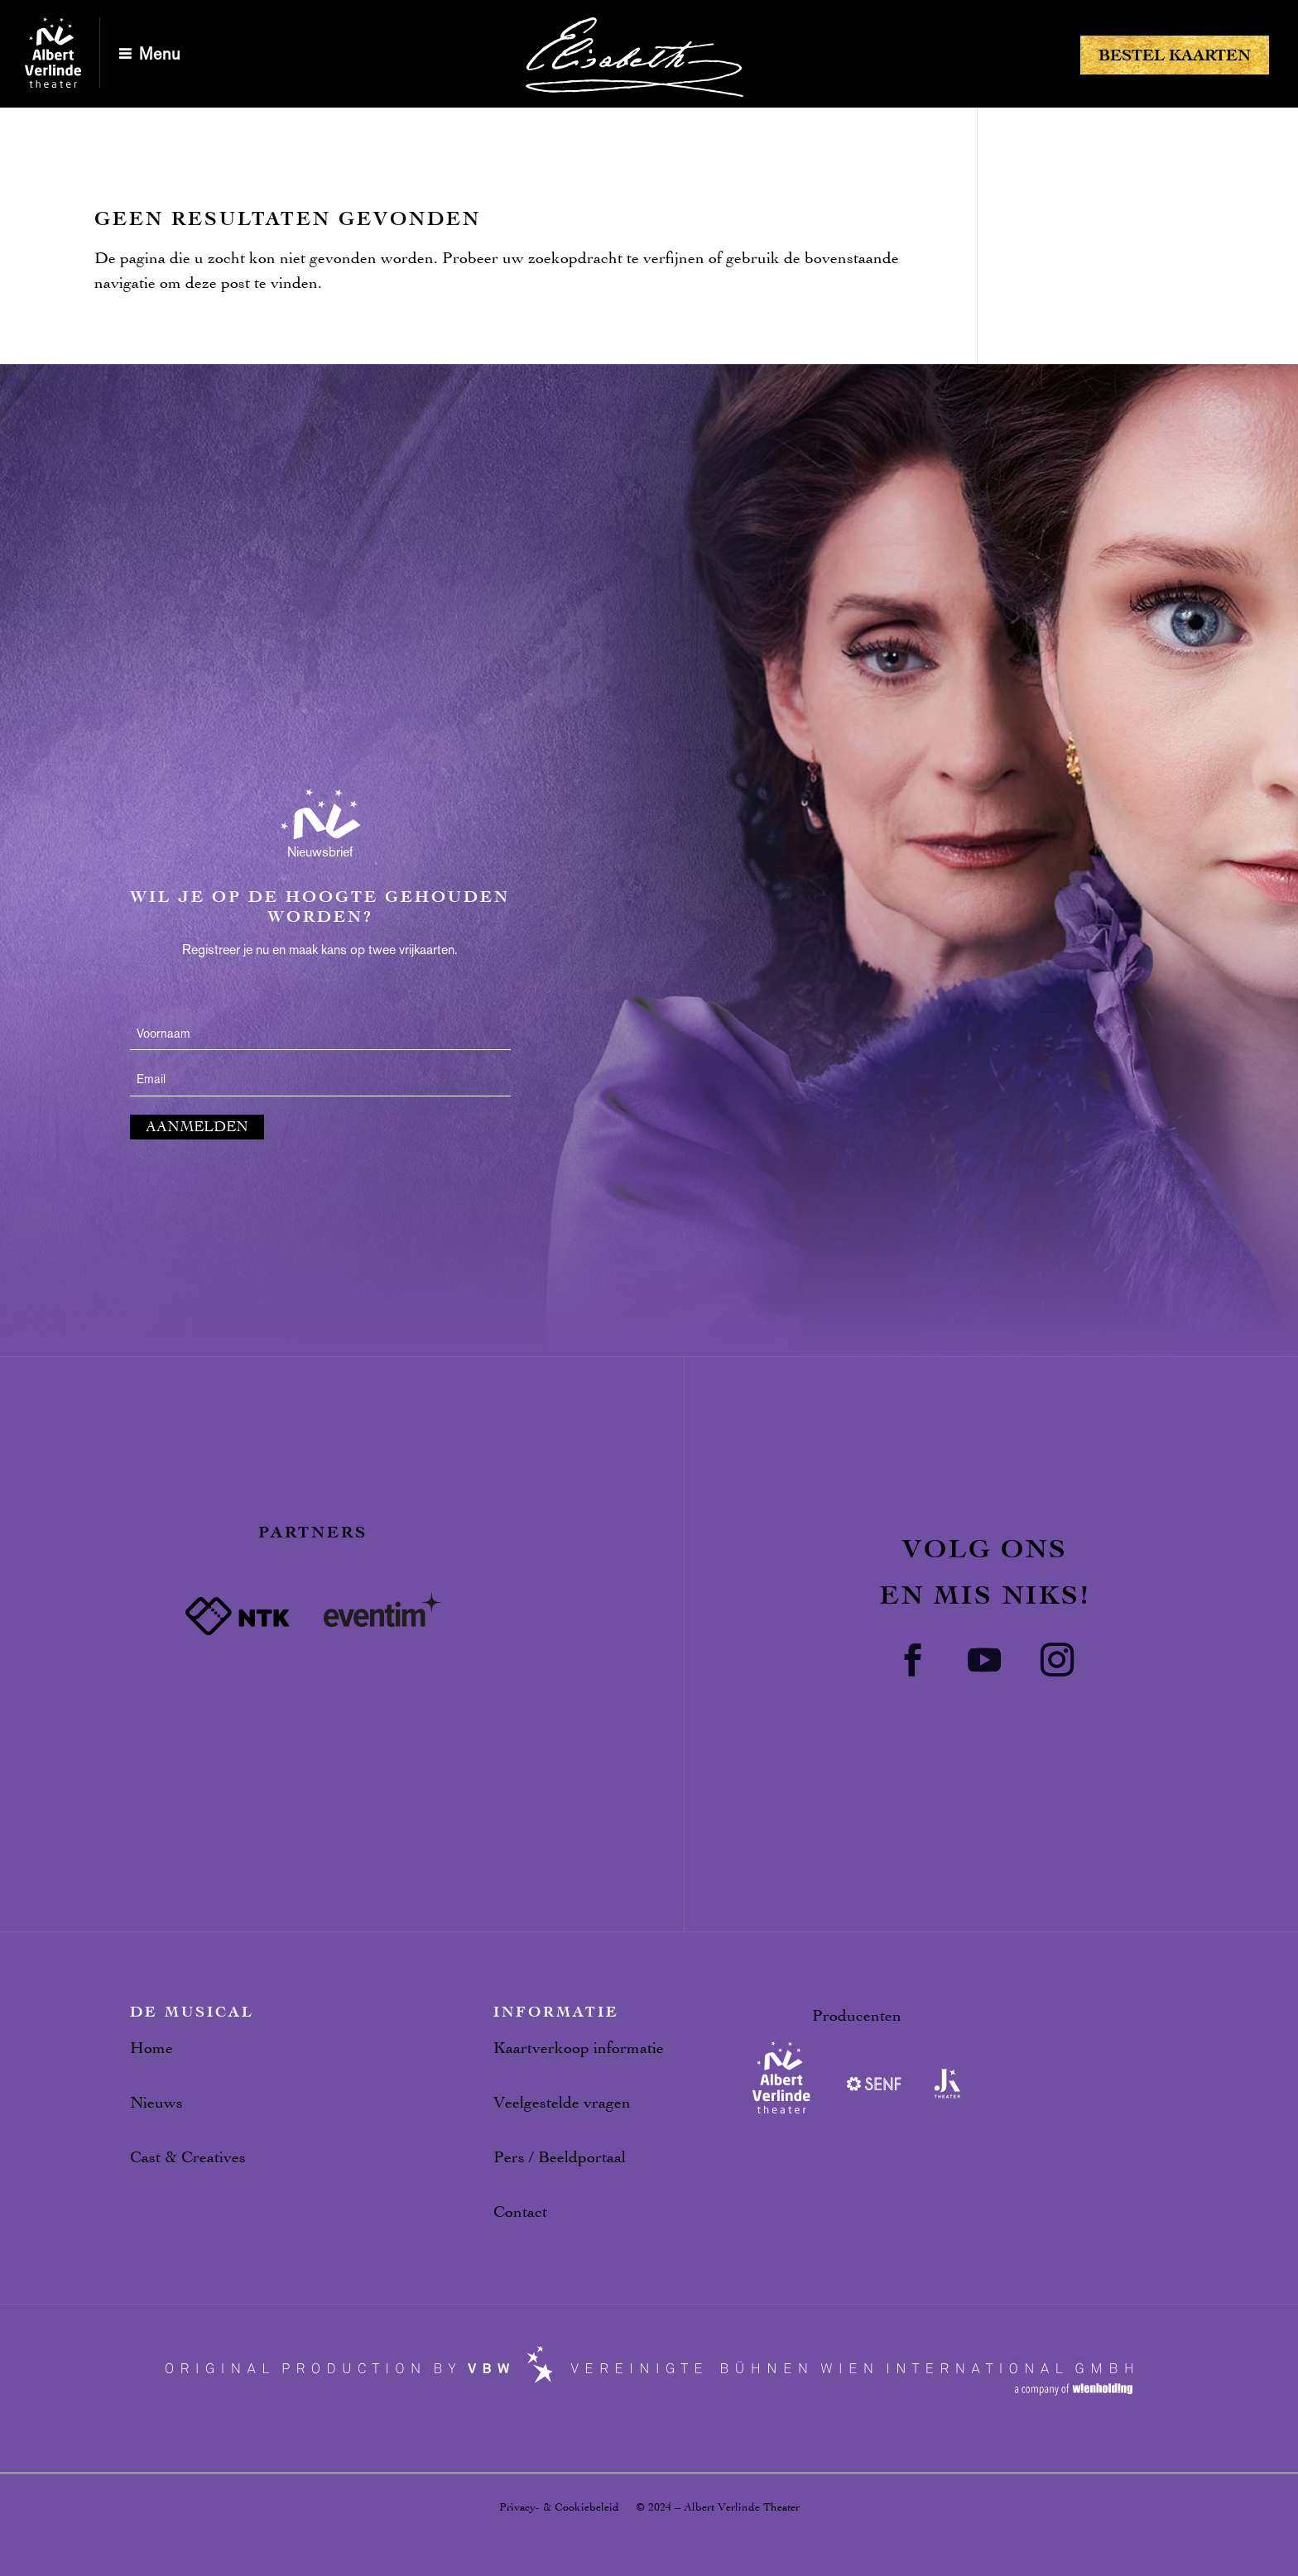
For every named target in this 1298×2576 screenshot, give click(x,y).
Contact (520, 2211)
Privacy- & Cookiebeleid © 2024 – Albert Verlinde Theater (649, 2507)
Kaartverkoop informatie (578, 2047)
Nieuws (156, 2102)
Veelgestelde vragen (562, 2102)
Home (151, 2047)
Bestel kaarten (1174, 55)
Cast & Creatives (188, 2156)
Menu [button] (159, 54)
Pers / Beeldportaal (559, 2156)
